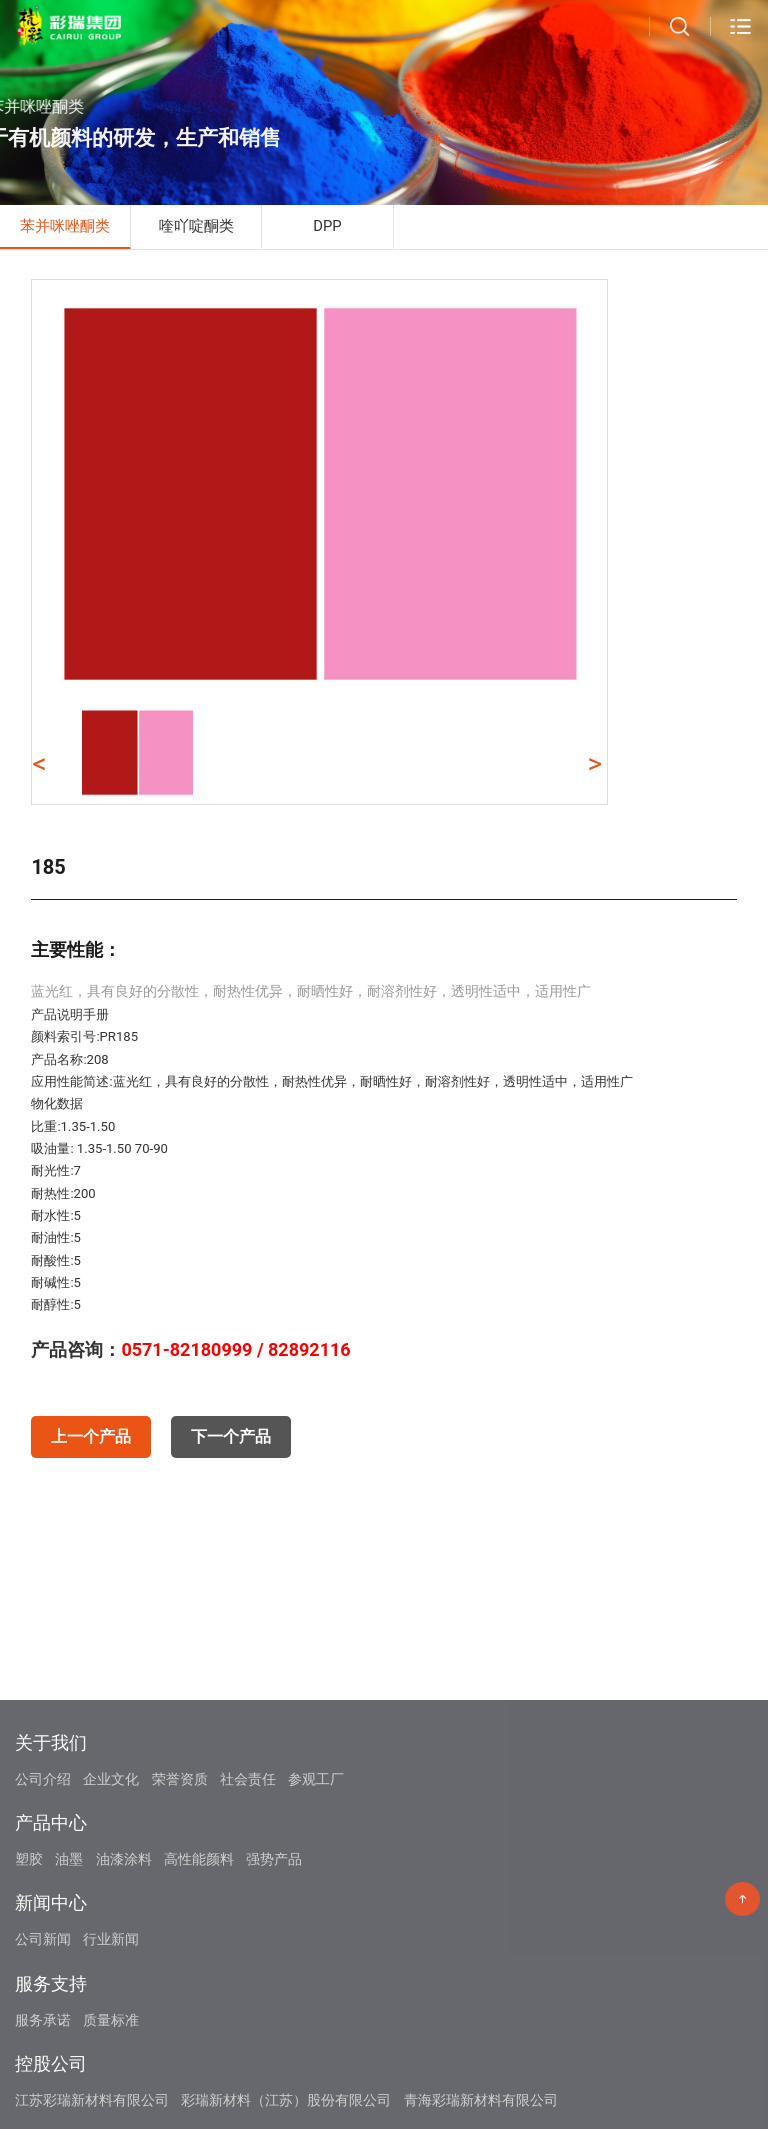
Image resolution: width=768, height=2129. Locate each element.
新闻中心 (51, 2000)
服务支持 (51, 2080)
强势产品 (274, 1956)
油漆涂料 (124, 1956)
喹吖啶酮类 (196, 226)
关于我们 (51, 1839)
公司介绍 (43, 1876)
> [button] (594, 763)
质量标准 (111, 2117)
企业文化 (111, 1876)
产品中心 (51, 1919)
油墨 (69, 1956)
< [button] (39, 763)
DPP (327, 226)
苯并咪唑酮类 (65, 226)
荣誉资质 (180, 1876)
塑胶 (29, 1956)
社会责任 (248, 1876)
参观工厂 (316, 1876)
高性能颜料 (199, 1956)
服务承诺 (43, 2117)
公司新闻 (43, 2037)
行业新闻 (111, 2037)
